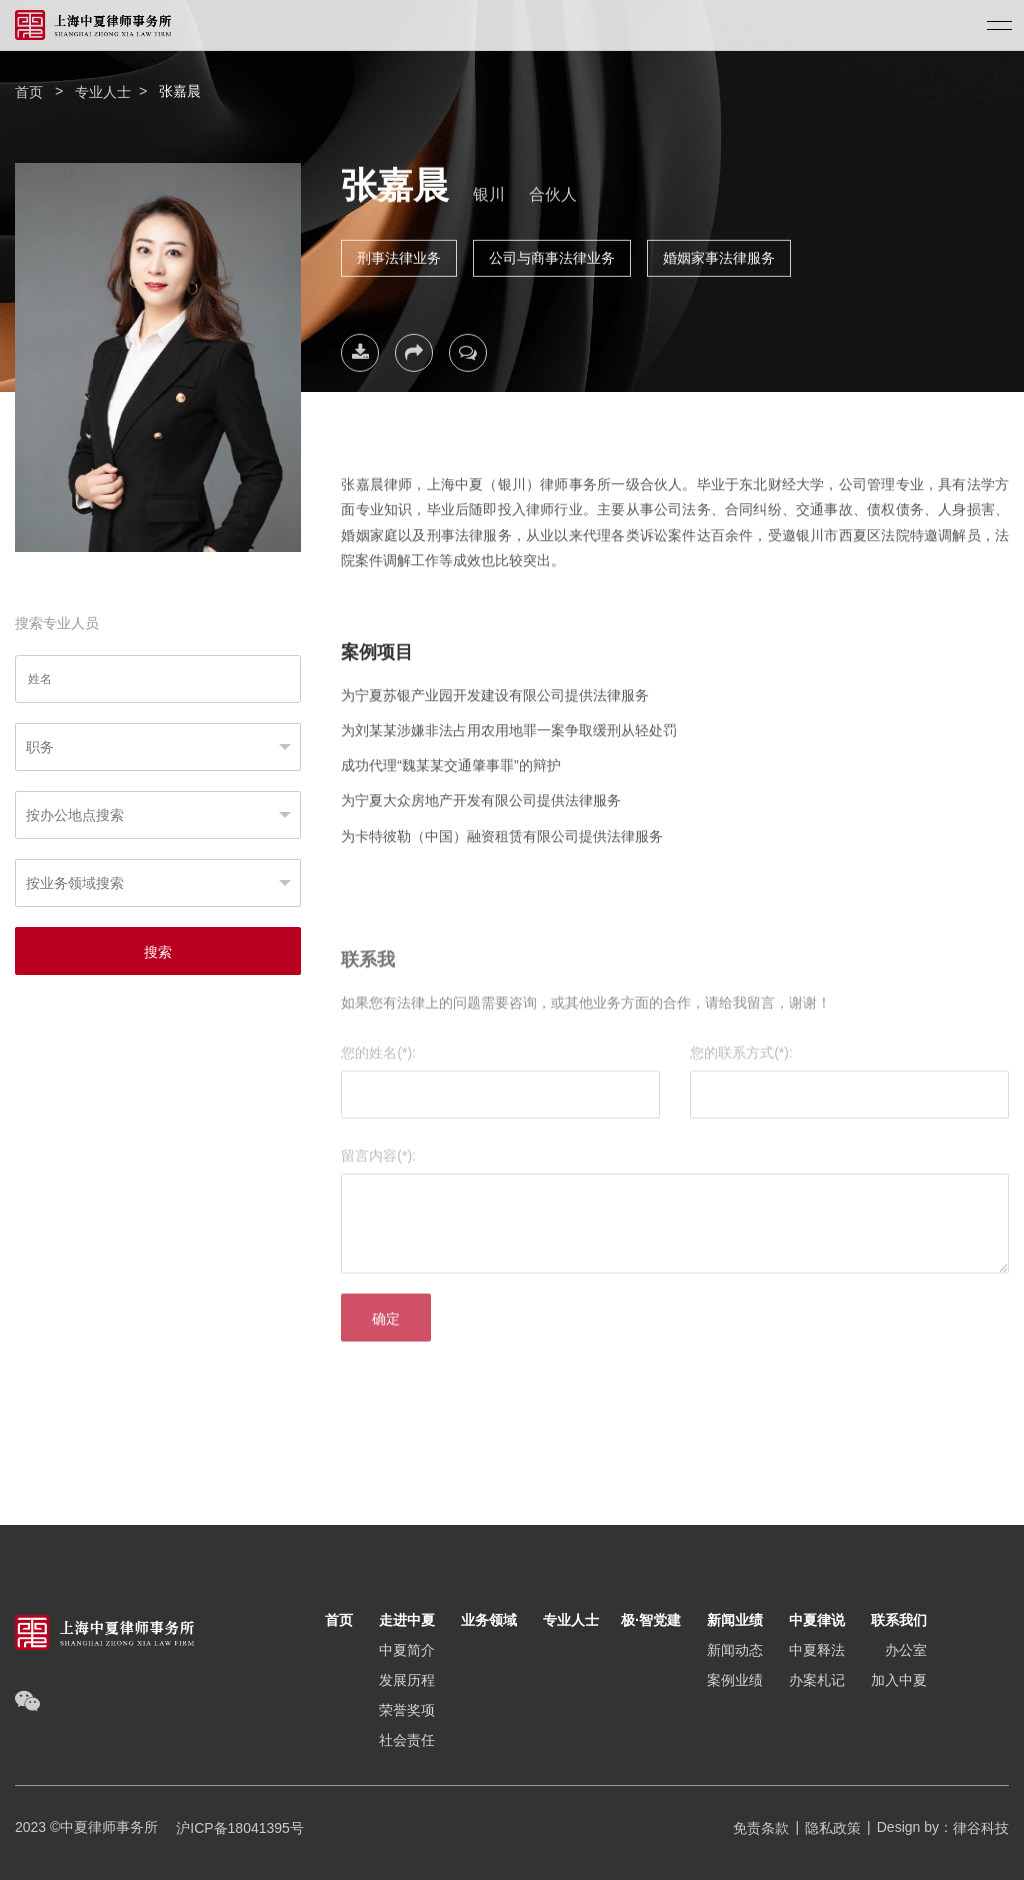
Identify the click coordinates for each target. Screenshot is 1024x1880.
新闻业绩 (735, 1620)
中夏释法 (817, 1650)
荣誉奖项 (407, 1710)
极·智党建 (651, 1620)
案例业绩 (735, 1680)
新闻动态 (735, 1650)
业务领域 (489, 1620)
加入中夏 (899, 1680)
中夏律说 (817, 1620)
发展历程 (407, 1680)
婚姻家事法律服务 (719, 251)
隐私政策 (833, 1828)
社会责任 (407, 1740)
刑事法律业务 (399, 251)
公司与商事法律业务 (552, 251)
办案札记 (817, 1680)
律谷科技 (981, 1828)
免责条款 (761, 1828)
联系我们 (899, 1620)
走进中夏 (407, 1620)
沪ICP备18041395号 (233, 1828)
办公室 (906, 1650)
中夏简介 (407, 1650)
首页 (29, 92)
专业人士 (103, 92)
